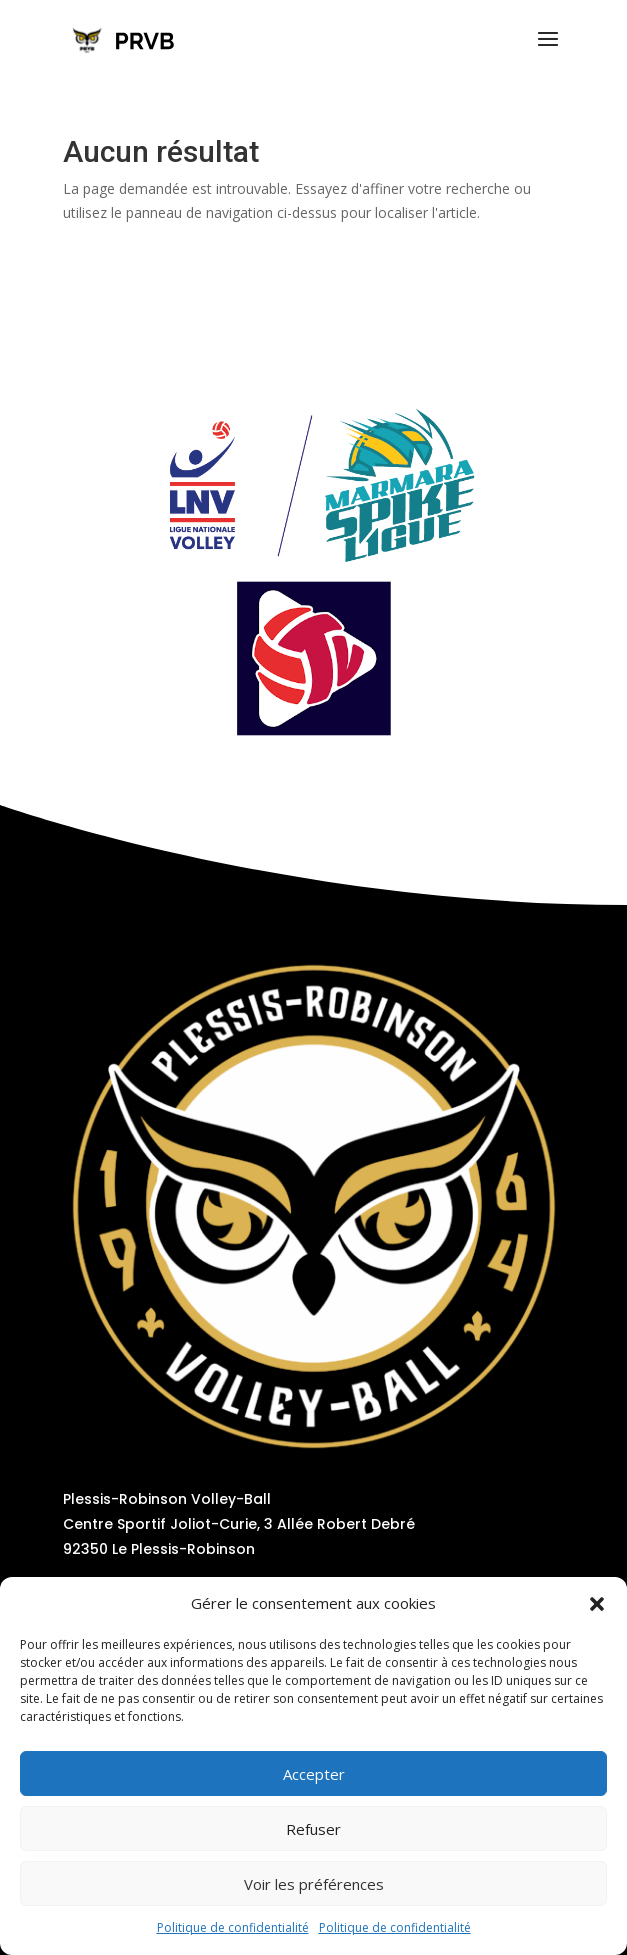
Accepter (314, 1774)
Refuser (313, 1829)
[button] (597, 1604)
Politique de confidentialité (233, 1927)
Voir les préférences (314, 1884)
